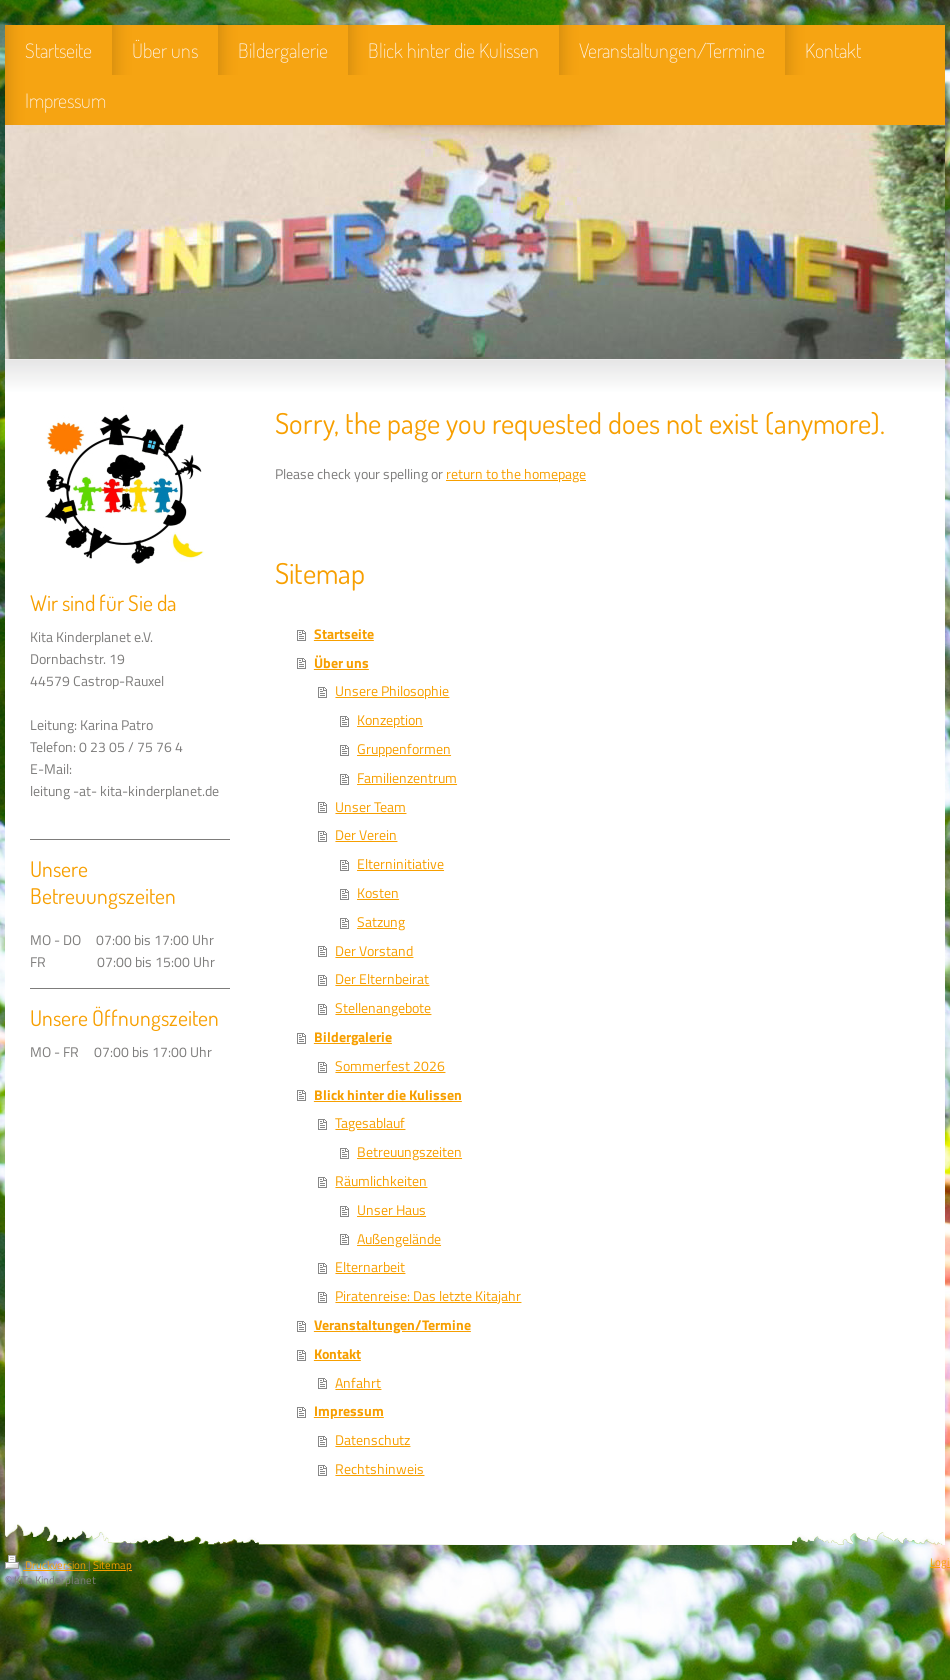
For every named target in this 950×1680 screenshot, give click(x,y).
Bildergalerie (353, 1037)
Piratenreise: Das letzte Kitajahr (428, 1296)
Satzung (381, 922)
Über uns (341, 663)
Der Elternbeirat (382, 979)
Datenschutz (372, 1440)
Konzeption (390, 720)
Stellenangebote (383, 1008)
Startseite (344, 634)
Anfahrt (358, 1383)
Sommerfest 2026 (390, 1066)
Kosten (378, 893)
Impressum (349, 1411)
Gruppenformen (404, 749)
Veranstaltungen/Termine (392, 1325)
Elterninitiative (400, 864)
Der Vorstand (374, 951)
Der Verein (366, 835)
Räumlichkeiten (381, 1181)
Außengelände (399, 1239)
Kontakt (337, 1354)
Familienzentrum (407, 778)
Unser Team (370, 807)
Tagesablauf (370, 1123)
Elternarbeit (370, 1267)
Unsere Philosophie (392, 691)
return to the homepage (516, 474)
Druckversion (46, 1565)
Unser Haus (391, 1210)
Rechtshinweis (379, 1469)
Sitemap (112, 1565)
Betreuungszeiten (409, 1152)
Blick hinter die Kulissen (388, 1095)
